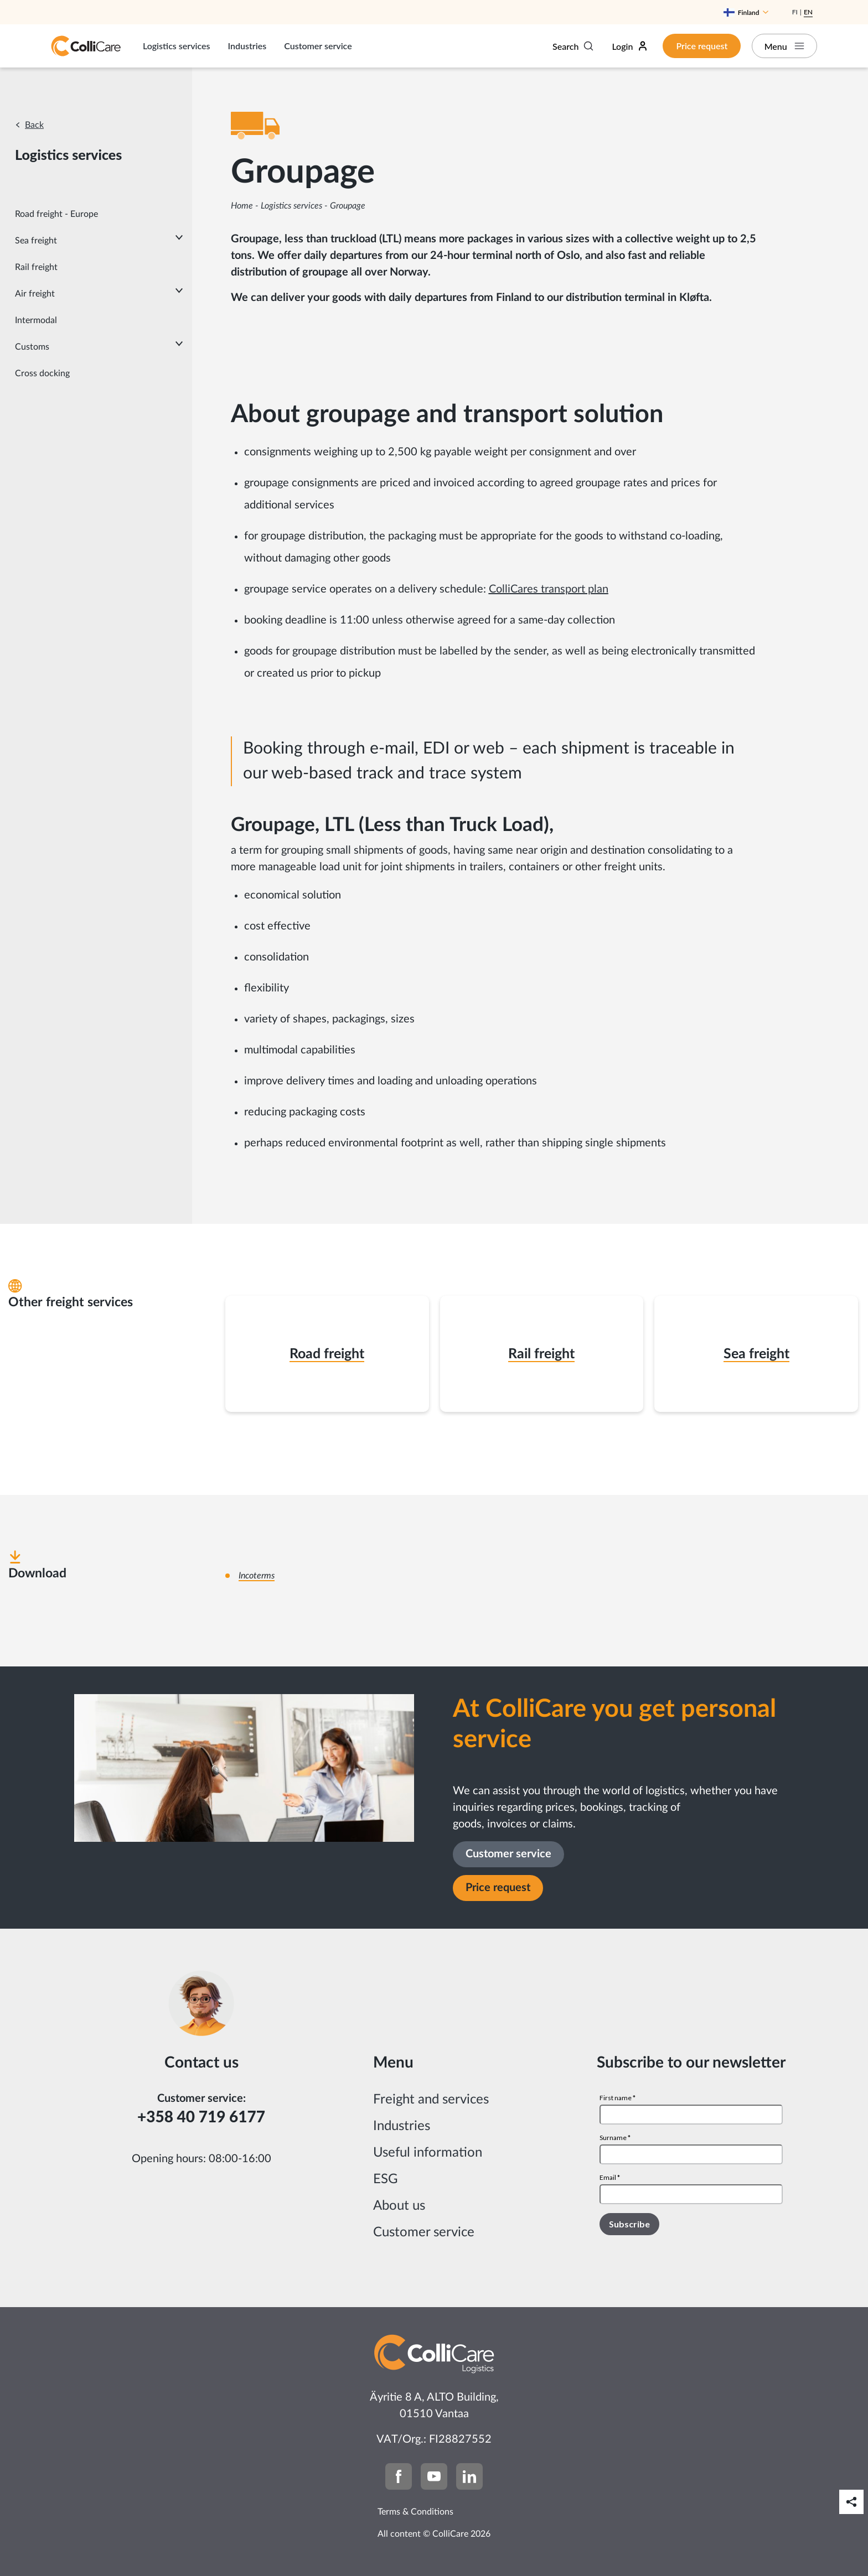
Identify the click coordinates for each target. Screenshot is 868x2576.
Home (242, 205)
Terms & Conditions (415, 2511)
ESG (385, 2179)
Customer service (318, 45)
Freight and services (431, 2099)
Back (34, 125)
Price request (700, 45)
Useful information (427, 2152)
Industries (247, 45)
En (808, 12)
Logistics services (176, 45)
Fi (795, 12)
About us (399, 2206)
